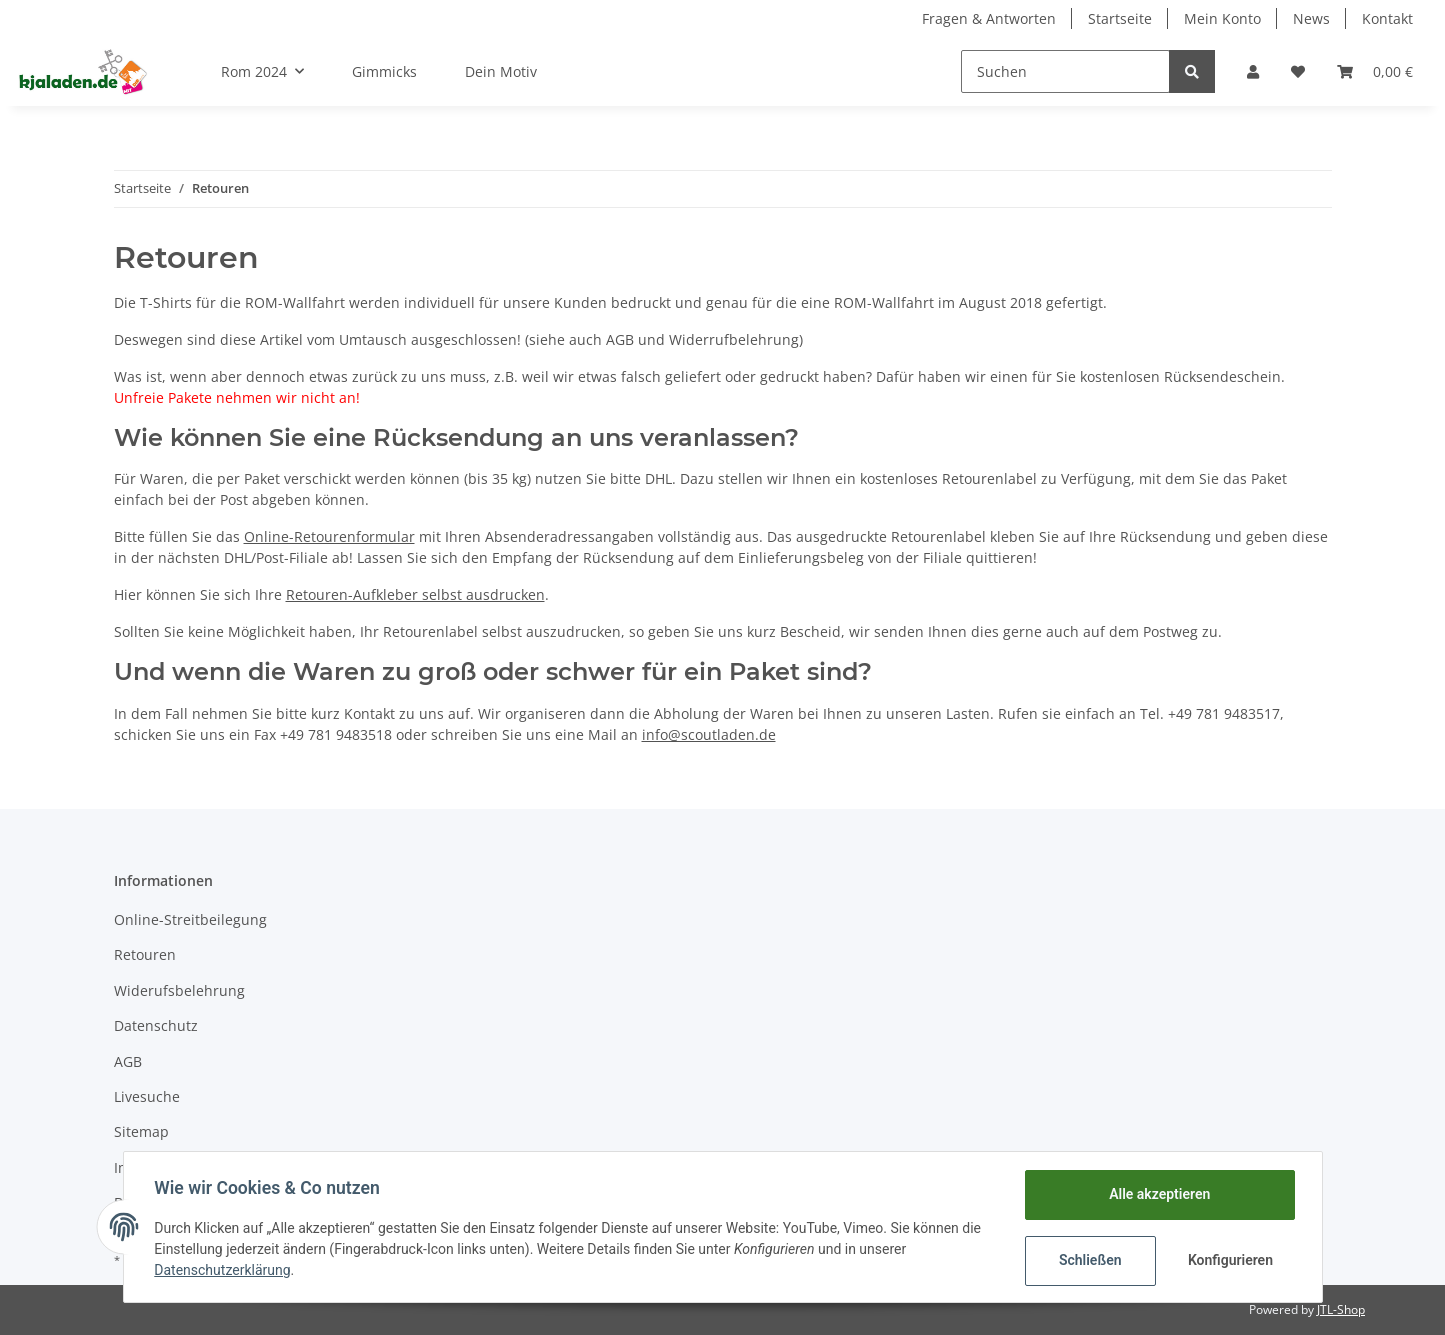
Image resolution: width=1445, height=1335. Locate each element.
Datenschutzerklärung (224, 1270)
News (1311, 18)
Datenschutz (156, 1025)
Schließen (1089, 1260)
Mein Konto (1222, 18)
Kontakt (1387, 18)
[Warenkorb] (1375, 71)
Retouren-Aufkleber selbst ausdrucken (415, 594)
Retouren (145, 954)
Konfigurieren (1230, 1260)
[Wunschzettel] (1298, 71)
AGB (128, 1061)
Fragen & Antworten (989, 18)
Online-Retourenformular (329, 536)
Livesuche (147, 1096)
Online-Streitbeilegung (190, 919)
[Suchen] (1065, 71)
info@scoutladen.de (709, 734)
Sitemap (141, 1131)
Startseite (1120, 18)
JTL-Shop (1341, 1309)
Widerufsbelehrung (179, 990)
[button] (1253, 71)
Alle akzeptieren (1158, 1194)
